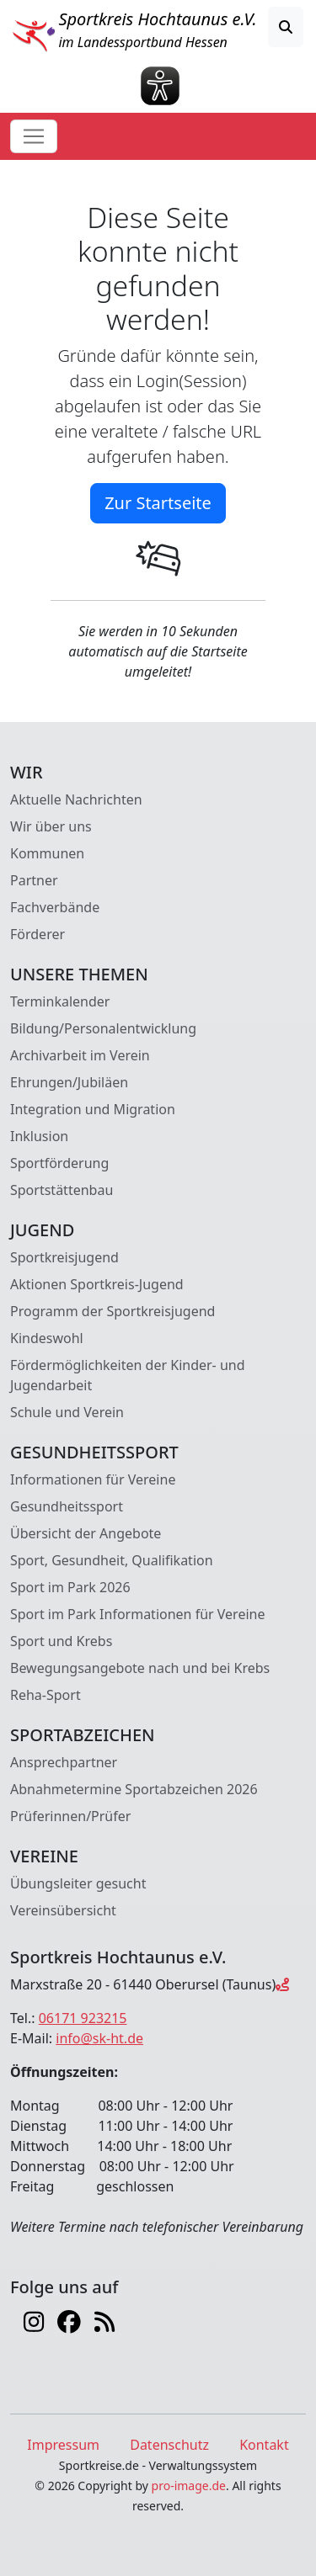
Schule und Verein (67, 1412)
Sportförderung (59, 1163)
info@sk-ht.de (99, 2038)
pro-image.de (189, 2486)
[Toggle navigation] (33, 136)
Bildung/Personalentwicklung (103, 1028)
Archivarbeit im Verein (80, 1055)
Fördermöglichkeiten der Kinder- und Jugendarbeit (127, 1375)
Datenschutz (169, 2444)
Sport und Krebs (61, 1641)
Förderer (37, 934)
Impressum (63, 2444)
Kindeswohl (46, 1338)
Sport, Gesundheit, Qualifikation (111, 1560)
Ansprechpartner (63, 1762)
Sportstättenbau (61, 1190)
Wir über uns (51, 826)
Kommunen (47, 853)
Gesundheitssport (66, 1506)
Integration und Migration (92, 1109)
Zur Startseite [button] (158, 502)
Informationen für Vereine (92, 1479)
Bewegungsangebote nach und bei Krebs (140, 1668)
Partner (34, 880)
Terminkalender (60, 1001)
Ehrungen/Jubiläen (69, 1082)
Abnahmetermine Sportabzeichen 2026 (134, 1789)
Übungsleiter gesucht (78, 1883)
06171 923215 (83, 2018)
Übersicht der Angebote (85, 1533)
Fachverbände (54, 907)
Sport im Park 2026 (70, 1587)
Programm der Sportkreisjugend (112, 1311)
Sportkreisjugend (64, 1257)
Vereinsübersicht (63, 1910)
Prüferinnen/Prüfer (70, 1816)
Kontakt (264, 2444)
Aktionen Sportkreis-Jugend (97, 1284)
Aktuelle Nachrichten (76, 799)
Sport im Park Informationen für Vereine (137, 1614)
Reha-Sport (45, 1695)
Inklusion (39, 1136)
